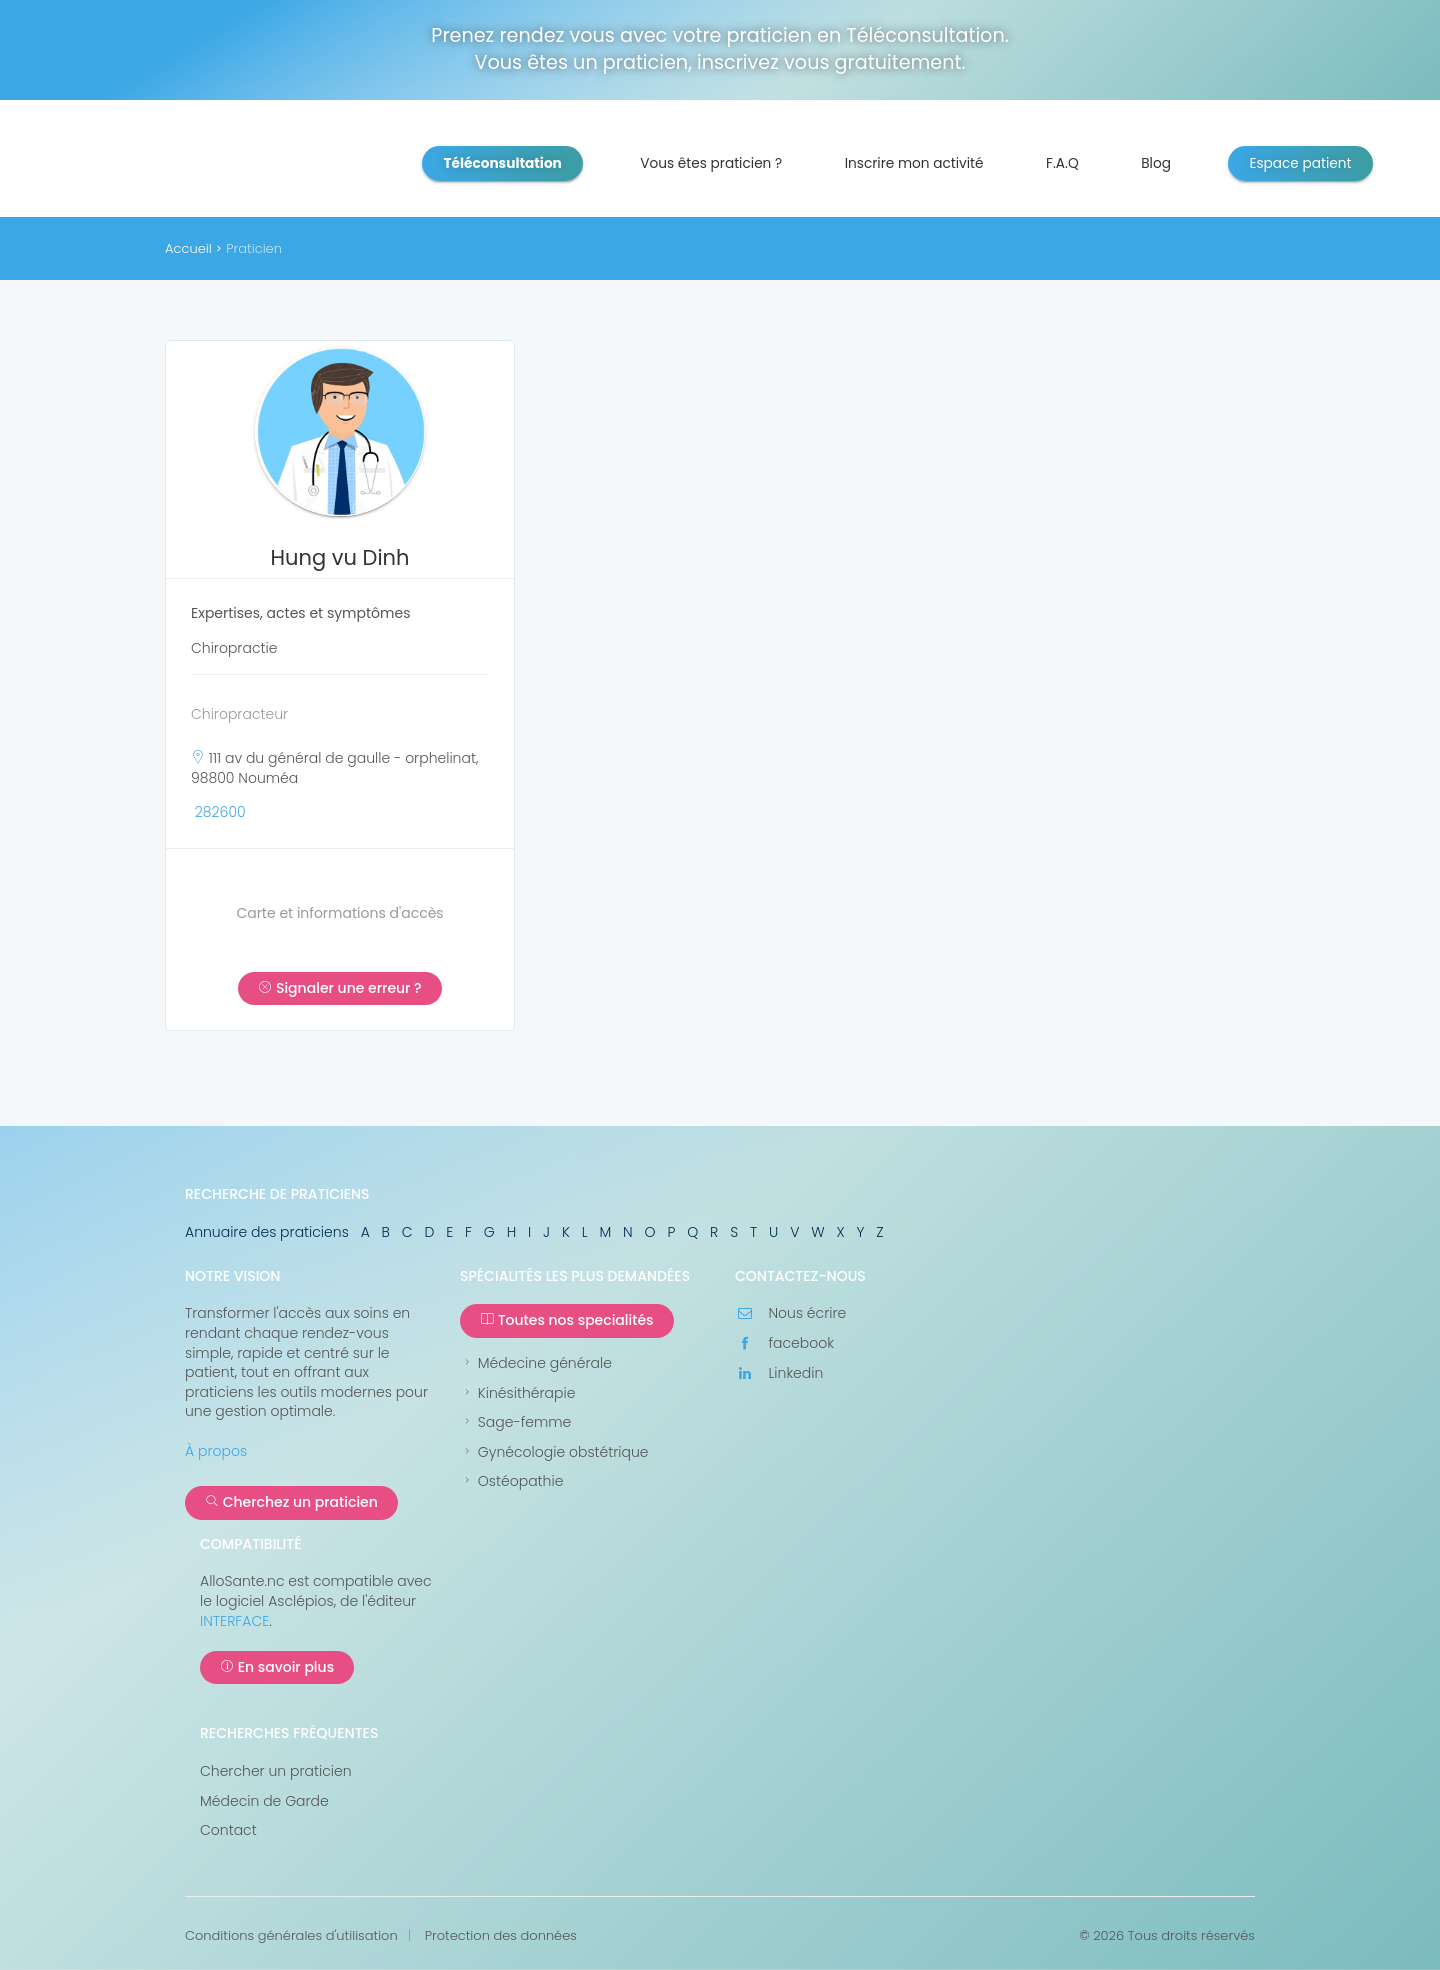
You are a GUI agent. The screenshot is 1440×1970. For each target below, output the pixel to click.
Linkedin (779, 1373)
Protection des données (501, 1936)
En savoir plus (277, 1667)
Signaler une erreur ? (339, 988)
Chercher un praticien (276, 1771)
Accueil (188, 248)
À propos (216, 1451)
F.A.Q (1062, 163)
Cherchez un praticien (291, 1502)
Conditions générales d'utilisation (291, 1936)
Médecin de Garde (264, 1801)
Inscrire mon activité (914, 163)
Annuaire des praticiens (267, 1232)
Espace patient (1300, 163)
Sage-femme (515, 1422)
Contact (228, 1830)
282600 (220, 812)
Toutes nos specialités (567, 1320)
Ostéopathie (511, 1481)
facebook (784, 1343)
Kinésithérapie (517, 1393)
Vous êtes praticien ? (711, 163)
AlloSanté (240, 165)
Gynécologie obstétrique (554, 1452)
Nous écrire (790, 1313)
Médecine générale (536, 1363)
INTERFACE (234, 1621)
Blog (1156, 163)
